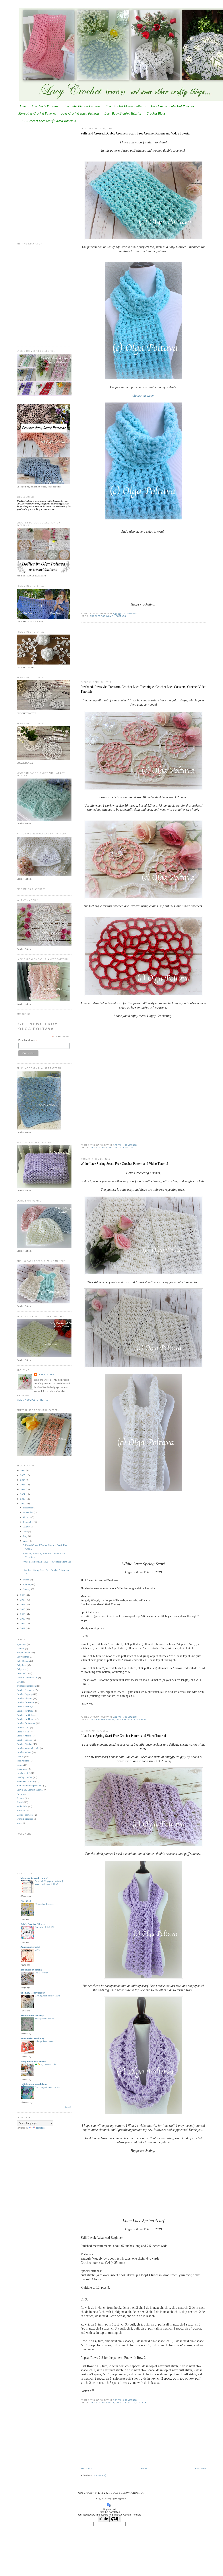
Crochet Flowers (24, 1698)
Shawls (20, 1802)
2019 (23, 1503)
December (28, 1507)
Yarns (19, 1823)
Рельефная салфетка (44, 2018)
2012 (23, 1623)
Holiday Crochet (24, 1777)
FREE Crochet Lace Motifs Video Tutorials (47, 121)
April (26, 1540)
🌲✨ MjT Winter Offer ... (47, 2064)
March (26, 1579)
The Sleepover (41, 1972)
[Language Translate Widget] (35, 2123)
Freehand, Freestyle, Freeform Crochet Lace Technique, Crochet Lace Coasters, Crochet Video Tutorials (143, 689)
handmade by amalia (31, 1969)
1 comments (130, 614)
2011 (23, 1628)
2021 (23, 1494)
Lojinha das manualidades (34, 2084)
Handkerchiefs (24, 1773)
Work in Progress (25, 1818)
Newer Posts (86, 2468)
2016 (23, 1604)
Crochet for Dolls (25, 1710)
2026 (23, 1470)
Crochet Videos (123, 1148)
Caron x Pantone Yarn (27, 1677)
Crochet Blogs (155, 113)
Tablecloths (22, 1806)
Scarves (121, 616)
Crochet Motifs (24, 1735)
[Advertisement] (111, 651)
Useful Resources (25, 1814)
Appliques (21, 1644)
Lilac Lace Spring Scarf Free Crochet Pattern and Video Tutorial (123, 1736)
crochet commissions (27, 1685)
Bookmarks (22, 1673)
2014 (23, 1614)
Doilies (20, 1756)
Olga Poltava (46, 1374)
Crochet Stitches (24, 1744)
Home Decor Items (26, 1781)
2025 (23, 1475)
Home (22, 106)
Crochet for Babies (26, 1702)
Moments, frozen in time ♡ (34, 1878)
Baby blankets (23, 1652)
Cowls (20, 1681)
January (27, 1589)
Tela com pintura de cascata (47, 2087)
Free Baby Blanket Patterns (81, 106)
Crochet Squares (24, 1739)
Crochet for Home (101, 1148)
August (27, 1526)
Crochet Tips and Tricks (28, 1748)
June (25, 1531)
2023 (23, 1484)
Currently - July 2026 (44, 1927)
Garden (20, 1764)
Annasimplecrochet (30, 1946)
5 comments (130, 1717)
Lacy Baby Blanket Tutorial (123, 113)
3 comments (130, 2400)
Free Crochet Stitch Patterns (80, 113)
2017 (23, 1599)
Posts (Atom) (100, 2475)
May (25, 1536)
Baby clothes (23, 1656)
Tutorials (21, 1810)
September (28, 1521)
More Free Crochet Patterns (37, 113)
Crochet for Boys (25, 1706)
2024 (23, 1479)
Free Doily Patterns (45, 106)
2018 (23, 1595)
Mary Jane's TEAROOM (33, 2061)
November (28, 1512)
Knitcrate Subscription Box (30, 1785)
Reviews (21, 1794)
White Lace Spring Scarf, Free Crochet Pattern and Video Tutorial (124, 1163)
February (27, 1584)
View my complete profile (32, 1400)
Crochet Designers (25, 1690)
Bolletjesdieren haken (44, 2041)
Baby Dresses (23, 1661)
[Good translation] (103, 2519)
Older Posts (200, 2468)
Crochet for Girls (25, 1715)
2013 (23, 1618)
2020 (23, 1498)
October (27, 1517)
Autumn (21, 1648)
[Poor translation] (115, 2519)
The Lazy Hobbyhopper (33, 1992)
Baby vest (21, 1669)
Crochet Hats (23, 1731)
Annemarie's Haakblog (32, 2038)
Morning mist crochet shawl (47, 1995)
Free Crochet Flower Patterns (126, 106)
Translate (37, 2127)
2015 (23, 1609)
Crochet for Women (102, 616)
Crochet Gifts (23, 1727)
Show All (68, 2107)
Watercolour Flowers (44, 1904)
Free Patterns (23, 1760)
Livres (37, 1950)
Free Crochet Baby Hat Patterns (172, 106)
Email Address (27, 1040)
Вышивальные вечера (32, 2015)
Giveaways (22, 1769)
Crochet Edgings (25, 1694)
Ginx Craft (26, 1901)
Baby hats (21, 1665)
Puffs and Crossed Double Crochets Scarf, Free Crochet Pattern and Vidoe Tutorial (135, 133)
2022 (23, 1489)
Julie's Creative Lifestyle (33, 1924)
